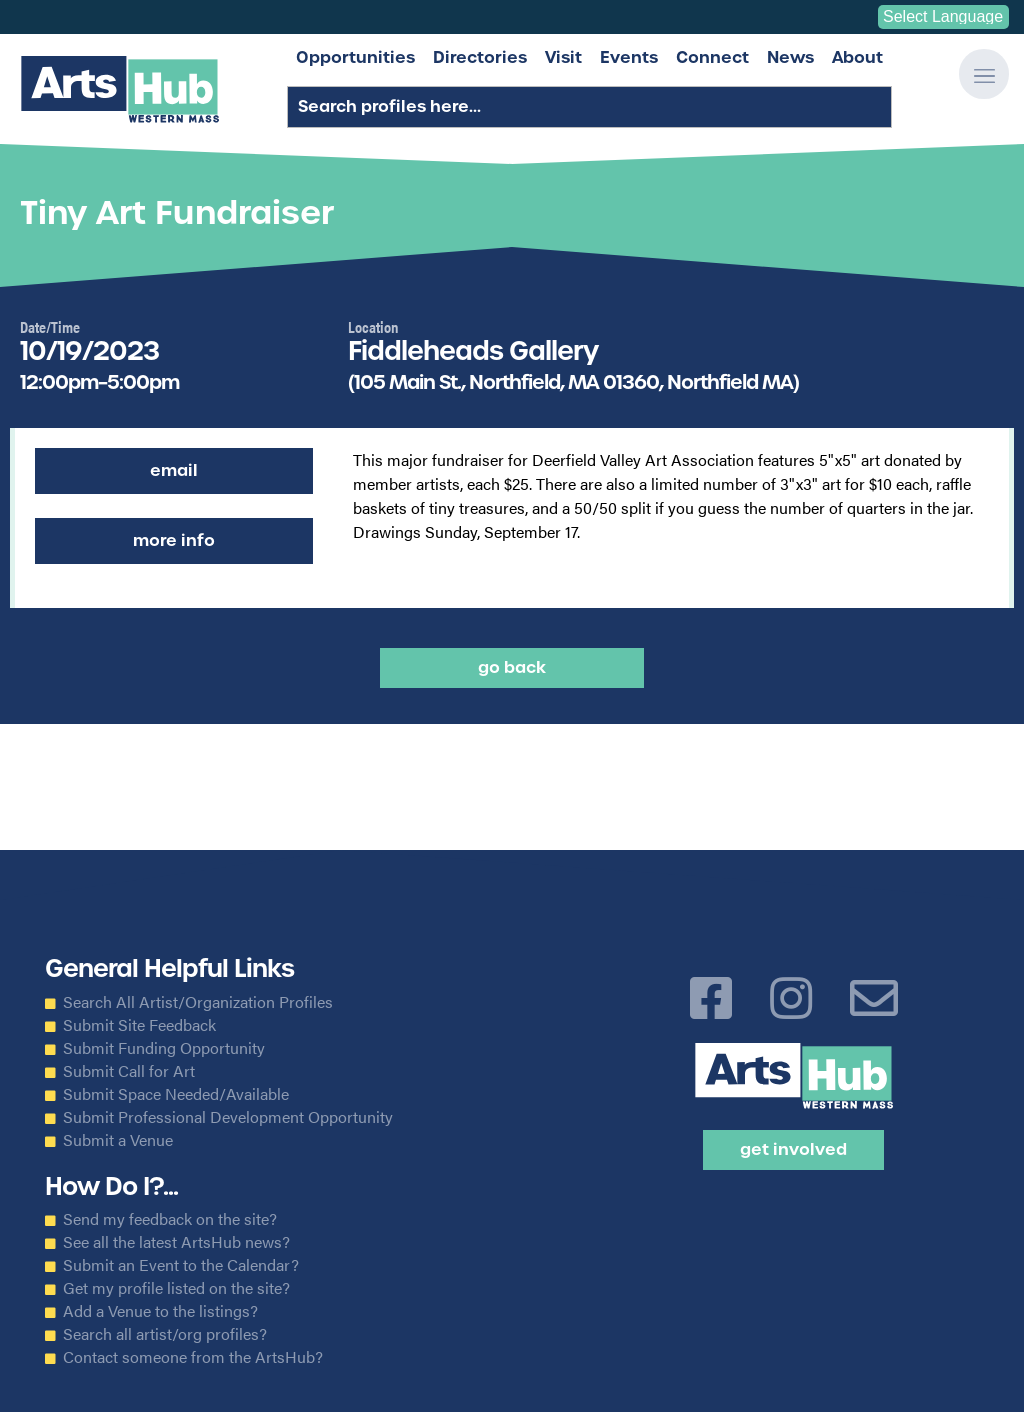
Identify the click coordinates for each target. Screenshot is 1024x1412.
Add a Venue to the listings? (160, 1311)
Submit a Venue (118, 1140)
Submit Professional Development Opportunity (228, 1117)
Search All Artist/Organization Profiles (198, 1002)
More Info (174, 540)
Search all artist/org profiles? (165, 1334)
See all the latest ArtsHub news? (176, 1242)
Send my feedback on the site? (170, 1219)
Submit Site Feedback (139, 1025)
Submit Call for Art (129, 1071)
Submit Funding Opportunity (164, 1048)
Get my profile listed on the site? (176, 1288)
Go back (512, 667)
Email (174, 470)
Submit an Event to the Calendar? (181, 1265)
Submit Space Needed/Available (176, 1094)
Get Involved (793, 1149)
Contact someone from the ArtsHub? (193, 1357)
